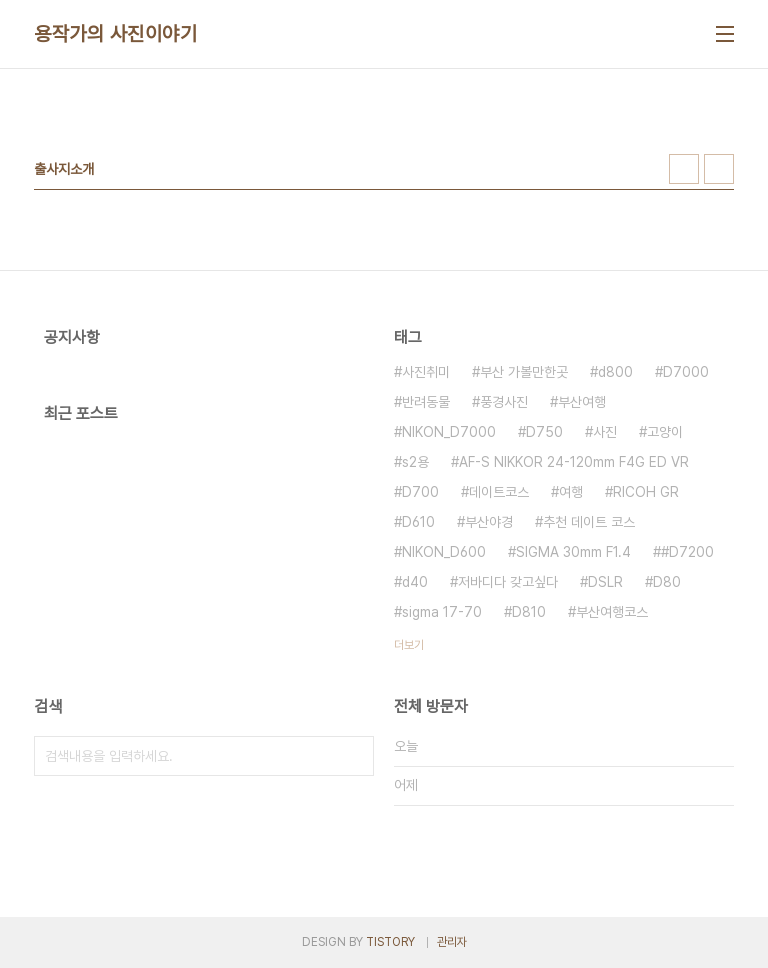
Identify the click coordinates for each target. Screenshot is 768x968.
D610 (418, 522)
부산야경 (489, 522)
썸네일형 (684, 169)
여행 (571, 492)
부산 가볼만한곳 (524, 372)
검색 (354, 756)
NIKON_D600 (444, 552)
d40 (415, 582)
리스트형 (719, 169)
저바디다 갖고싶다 (508, 582)
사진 (605, 432)
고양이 (665, 432)
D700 (420, 492)
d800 (615, 372)
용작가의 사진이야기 (115, 34)
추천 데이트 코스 (589, 522)
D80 (667, 582)
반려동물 (426, 402)
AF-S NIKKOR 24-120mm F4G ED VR (574, 462)
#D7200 (687, 552)
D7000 (686, 372)
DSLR (605, 582)
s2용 (415, 462)
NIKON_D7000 (449, 432)
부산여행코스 (612, 612)
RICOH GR (646, 492)
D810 (529, 612)
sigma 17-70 (442, 612)
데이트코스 (499, 492)
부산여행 (582, 402)
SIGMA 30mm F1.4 (573, 552)
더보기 (409, 645)
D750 (544, 432)
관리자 (452, 942)
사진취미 (426, 372)
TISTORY (390, 942)
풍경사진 (504, 402)
